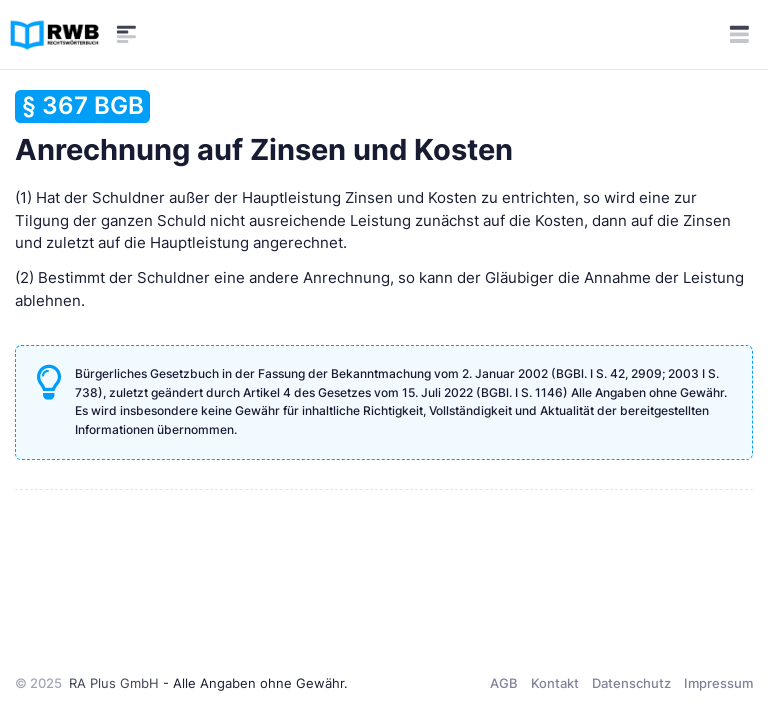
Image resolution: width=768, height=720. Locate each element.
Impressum (718, 683)
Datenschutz (631, 683)
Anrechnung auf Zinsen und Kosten (264, 128)
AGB (504, 683)
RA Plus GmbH (114, 683)
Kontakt (555, 683)
